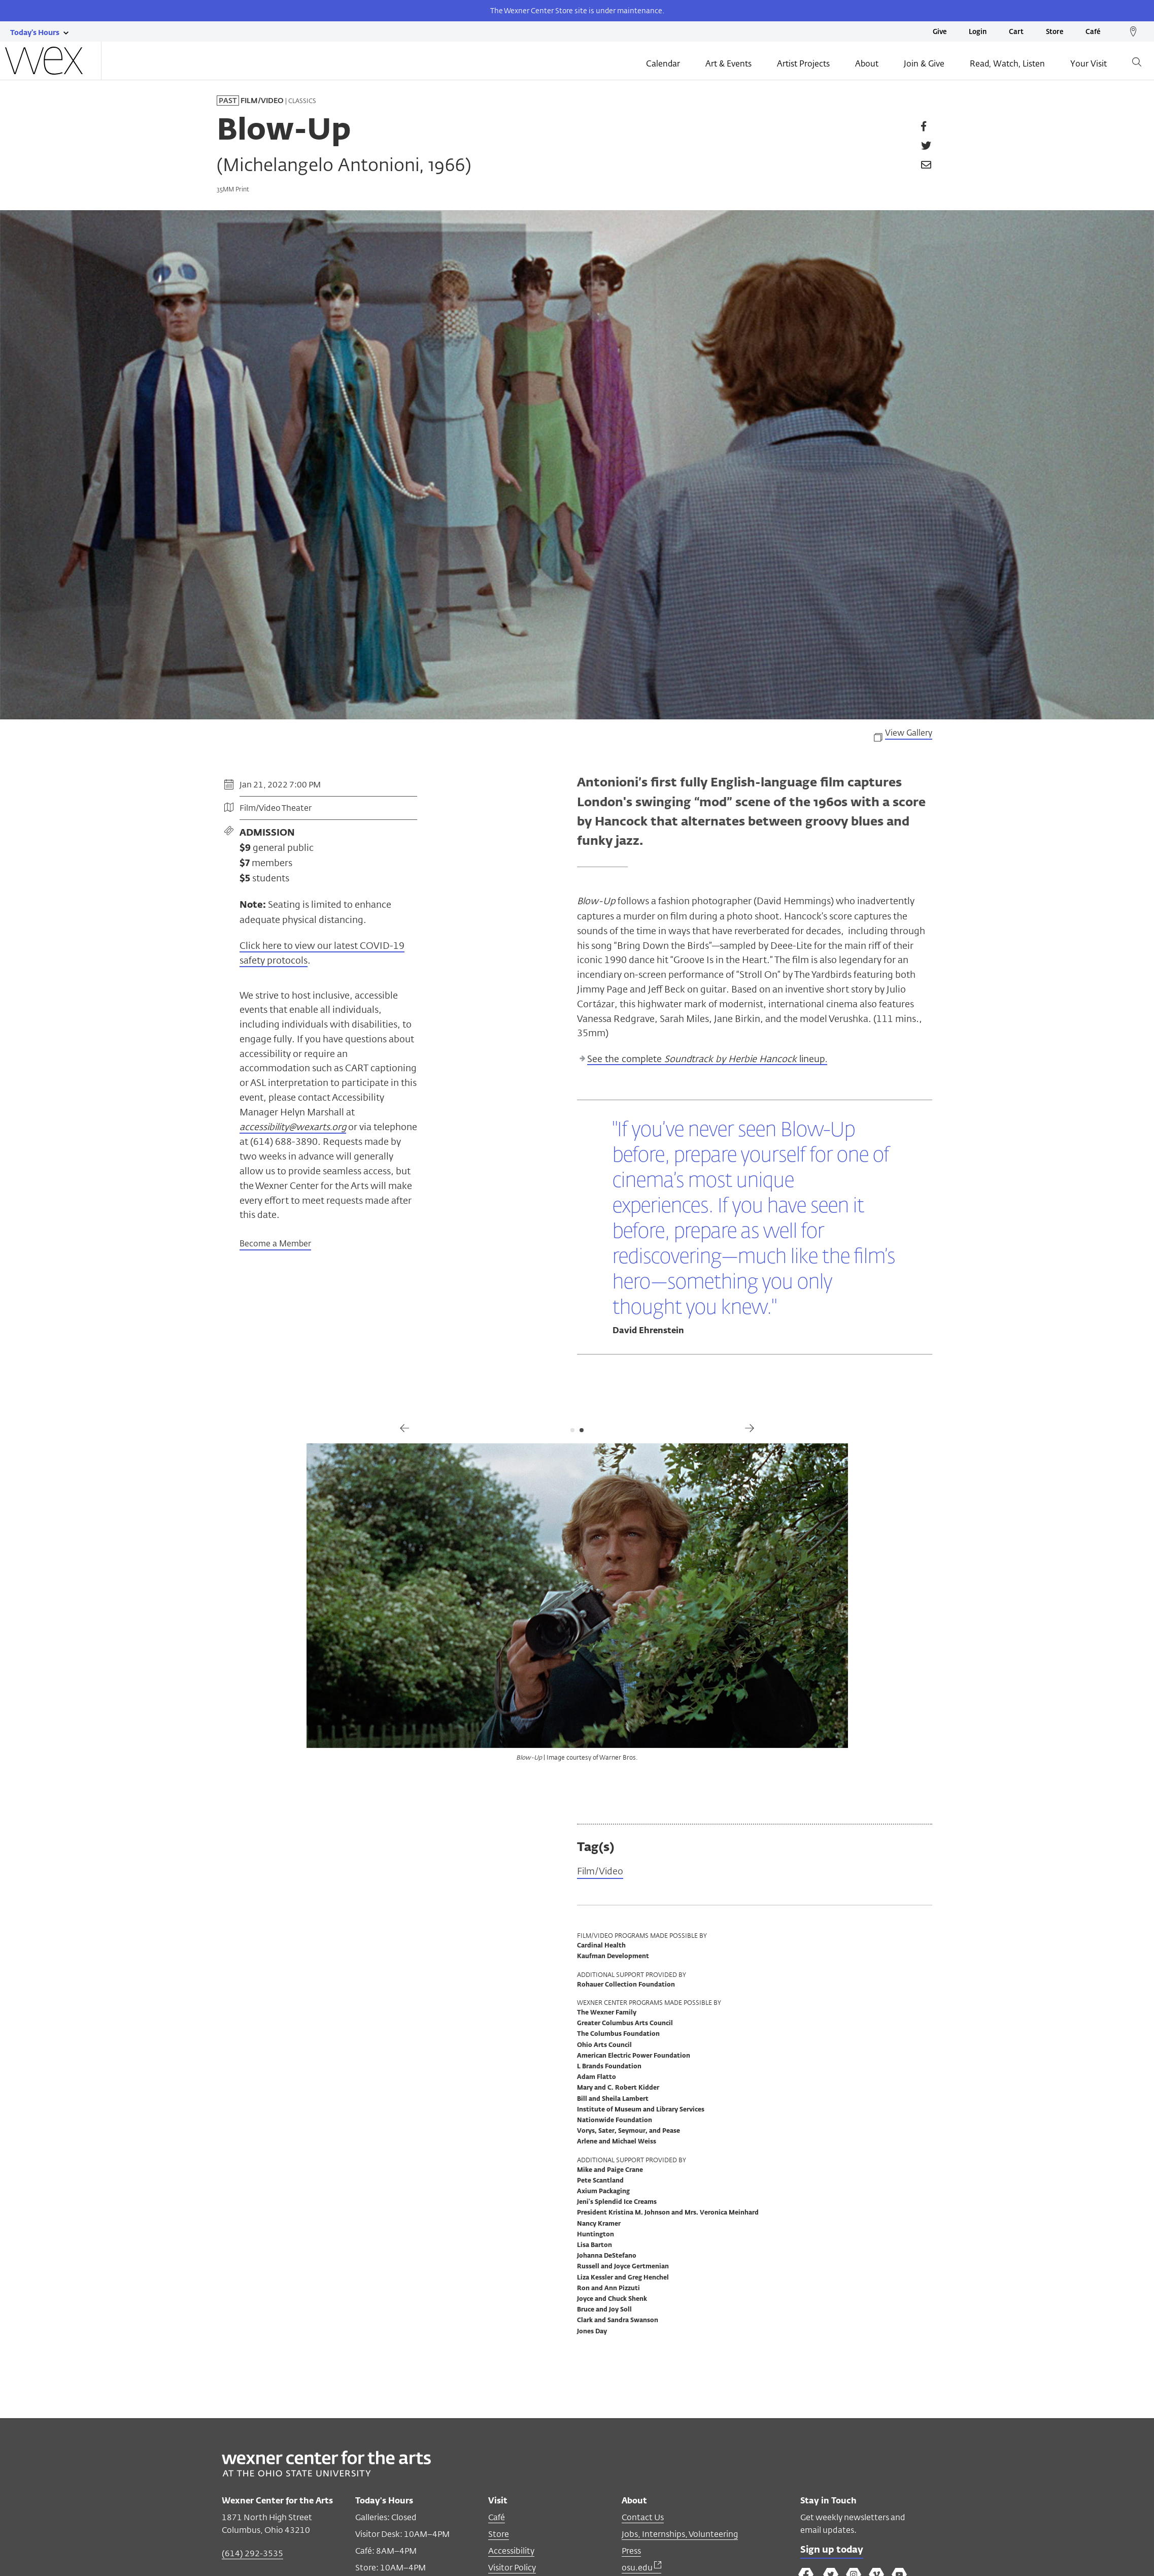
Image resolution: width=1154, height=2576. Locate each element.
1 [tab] (572, 1430)
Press (631, 2551)
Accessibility (511, 2551)
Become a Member (275, 1244)
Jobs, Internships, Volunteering (680, 2534)
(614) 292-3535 (252, 2553)
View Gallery (908, 734)
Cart (1016, 32)
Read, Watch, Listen (1007, 64)
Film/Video (600, 1871)
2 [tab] (582, 1430)
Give (939, 32)
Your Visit (1088, 64)
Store (1054, 32)
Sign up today (831, 2550)
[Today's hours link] (34, 32)
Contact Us (643, 2517)
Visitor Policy (512, 2567)
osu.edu (641, 2567)
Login (978, 32)
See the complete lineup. (707, 1059)
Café (1092, 32)
